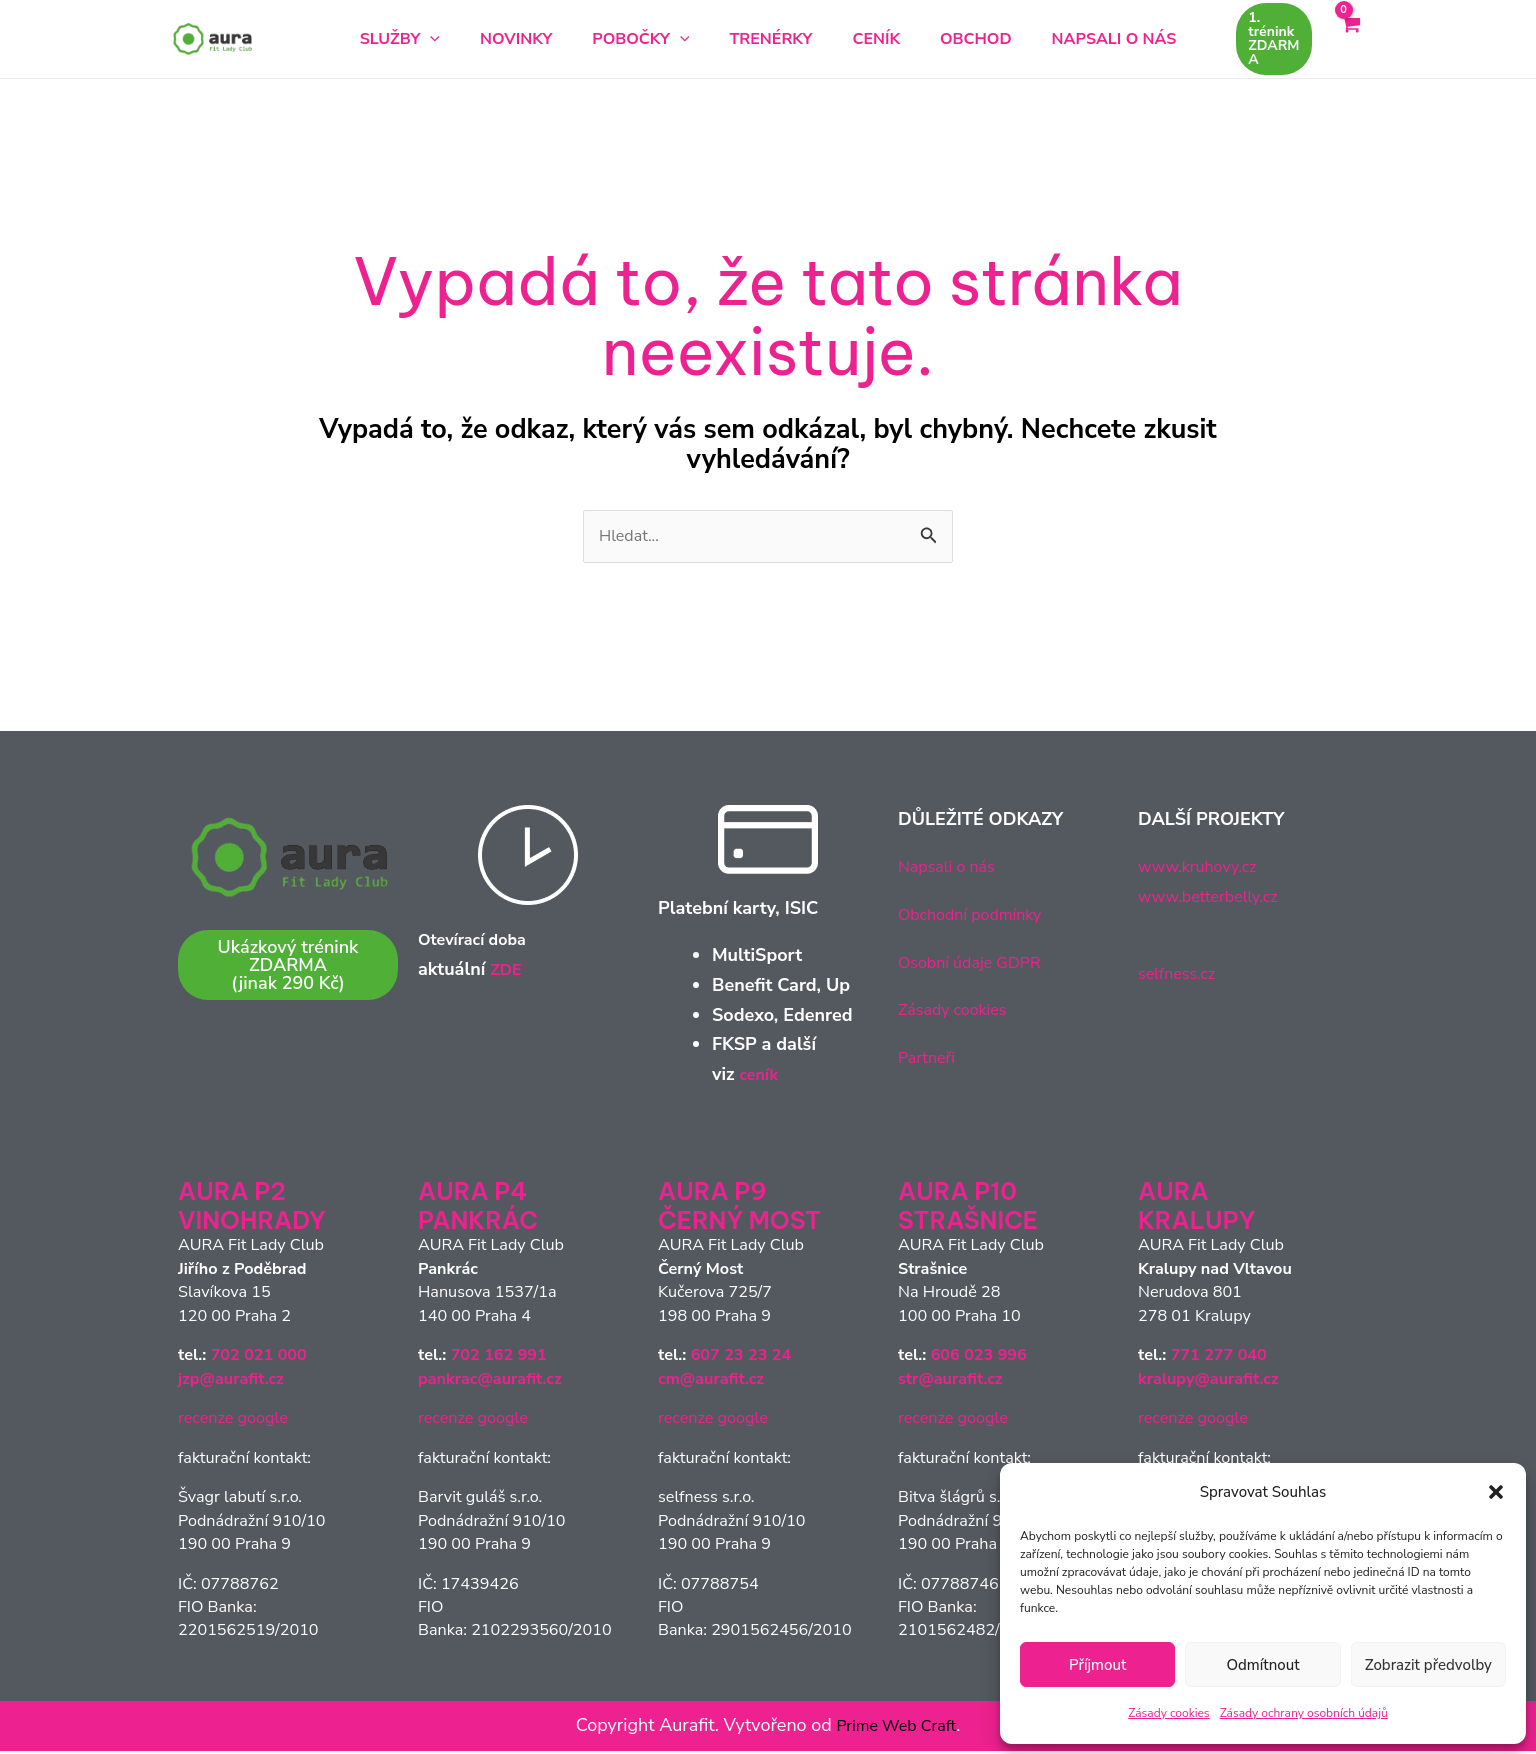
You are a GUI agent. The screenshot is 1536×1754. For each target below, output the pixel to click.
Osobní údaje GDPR (978, 965)
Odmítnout (1262, 1665)
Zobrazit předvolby (1428, 1665)
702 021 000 (259, 1358)
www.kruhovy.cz (1204, 870)
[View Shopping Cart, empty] (1350, 38)
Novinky (548, 39)
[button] (1496, 1492)
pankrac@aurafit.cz (490, 1382)
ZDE (507, 973)
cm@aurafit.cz (711, 1382)
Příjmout (1097, 1665)
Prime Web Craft (896, 1728)
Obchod (944, 39)
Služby (448, 39)
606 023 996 (979, 1358)
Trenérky (770, 39)
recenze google (233, 1421)
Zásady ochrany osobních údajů (1304, 1713)
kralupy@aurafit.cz (1208, 1382)
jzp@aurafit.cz (231, 1382)
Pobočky (656, 39)
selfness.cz (1181, 977)
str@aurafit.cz (950, 1382)
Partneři (930, 1060)
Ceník (861, 39)
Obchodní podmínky (978, 917)
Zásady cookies (1168, 1713)
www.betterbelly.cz (1216, 899)
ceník (760, 1077)
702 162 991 (499, 1358)
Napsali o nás (1066, 39)
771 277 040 (1219, 1358)
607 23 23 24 (741, 1358)
